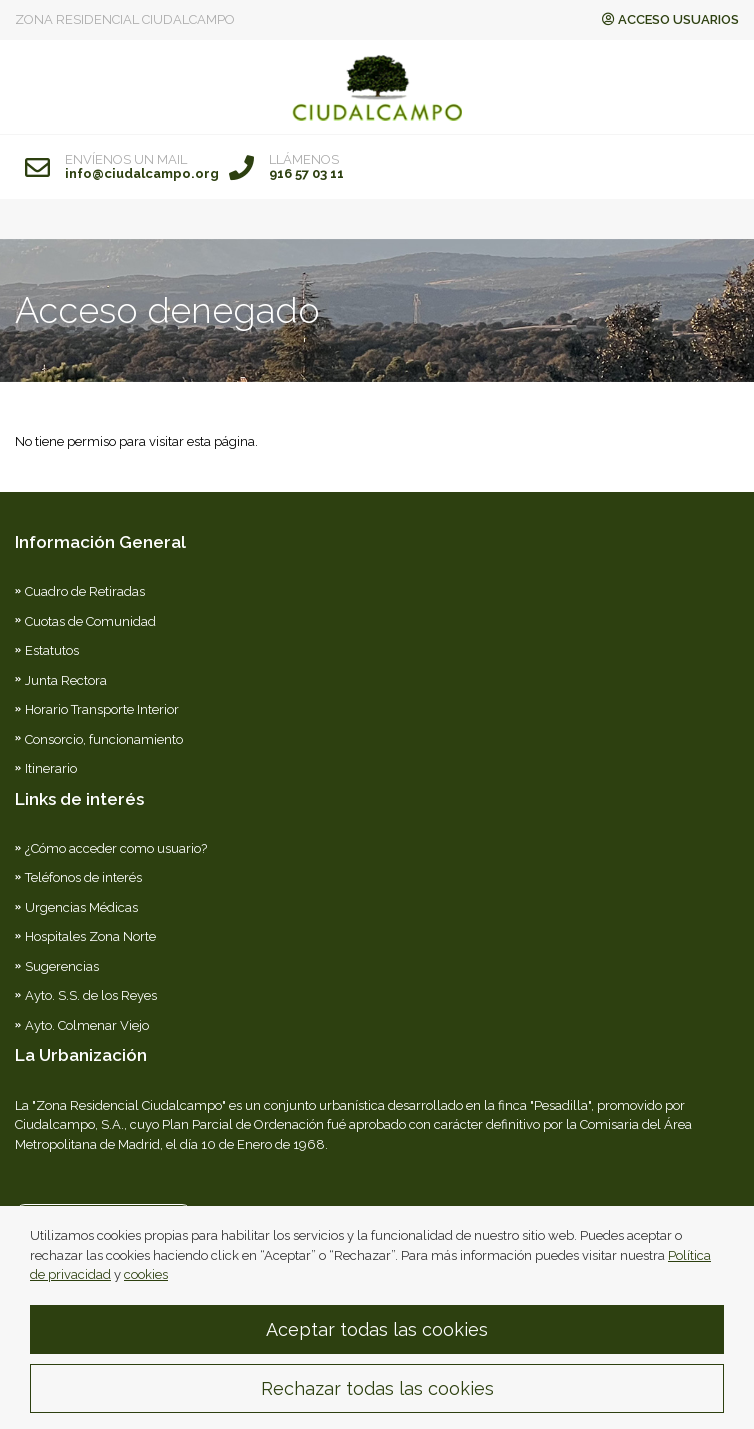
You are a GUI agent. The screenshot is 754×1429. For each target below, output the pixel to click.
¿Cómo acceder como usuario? (116, 848)
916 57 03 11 (306, 174)
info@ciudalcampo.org (142, 174)
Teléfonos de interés (83, 877)
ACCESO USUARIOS (670, 19)
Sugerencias (62, 966)
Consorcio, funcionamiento (104, 739)
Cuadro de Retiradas (85, 591)
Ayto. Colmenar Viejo (87, 1025)
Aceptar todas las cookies (377, 1342)
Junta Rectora (66, 680)
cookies (146, 1287)
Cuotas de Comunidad (90, 621)
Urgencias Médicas (81, 907)
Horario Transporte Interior (102, 709)
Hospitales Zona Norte (90, 936)
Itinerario (51, 768)
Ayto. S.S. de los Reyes (91, 995)
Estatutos (52, 650)
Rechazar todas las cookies (377, 1401)
